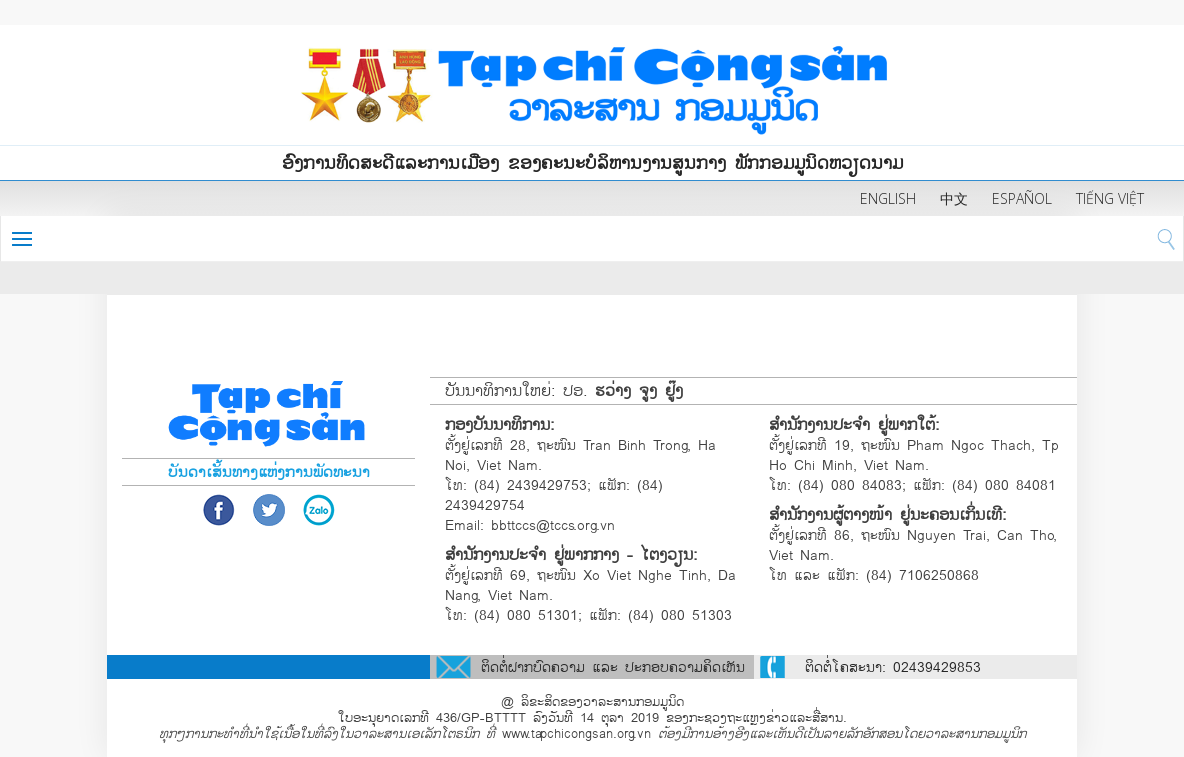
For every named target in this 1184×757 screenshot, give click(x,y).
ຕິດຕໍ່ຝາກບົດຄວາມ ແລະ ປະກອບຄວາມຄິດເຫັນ (613, 667)
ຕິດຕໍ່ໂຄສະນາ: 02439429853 (893, 667)
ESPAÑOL (1022, 198)
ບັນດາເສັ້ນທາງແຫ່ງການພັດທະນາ (269, 472)
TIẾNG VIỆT (1110, 198)
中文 (954, 198)
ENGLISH (888, 198)
